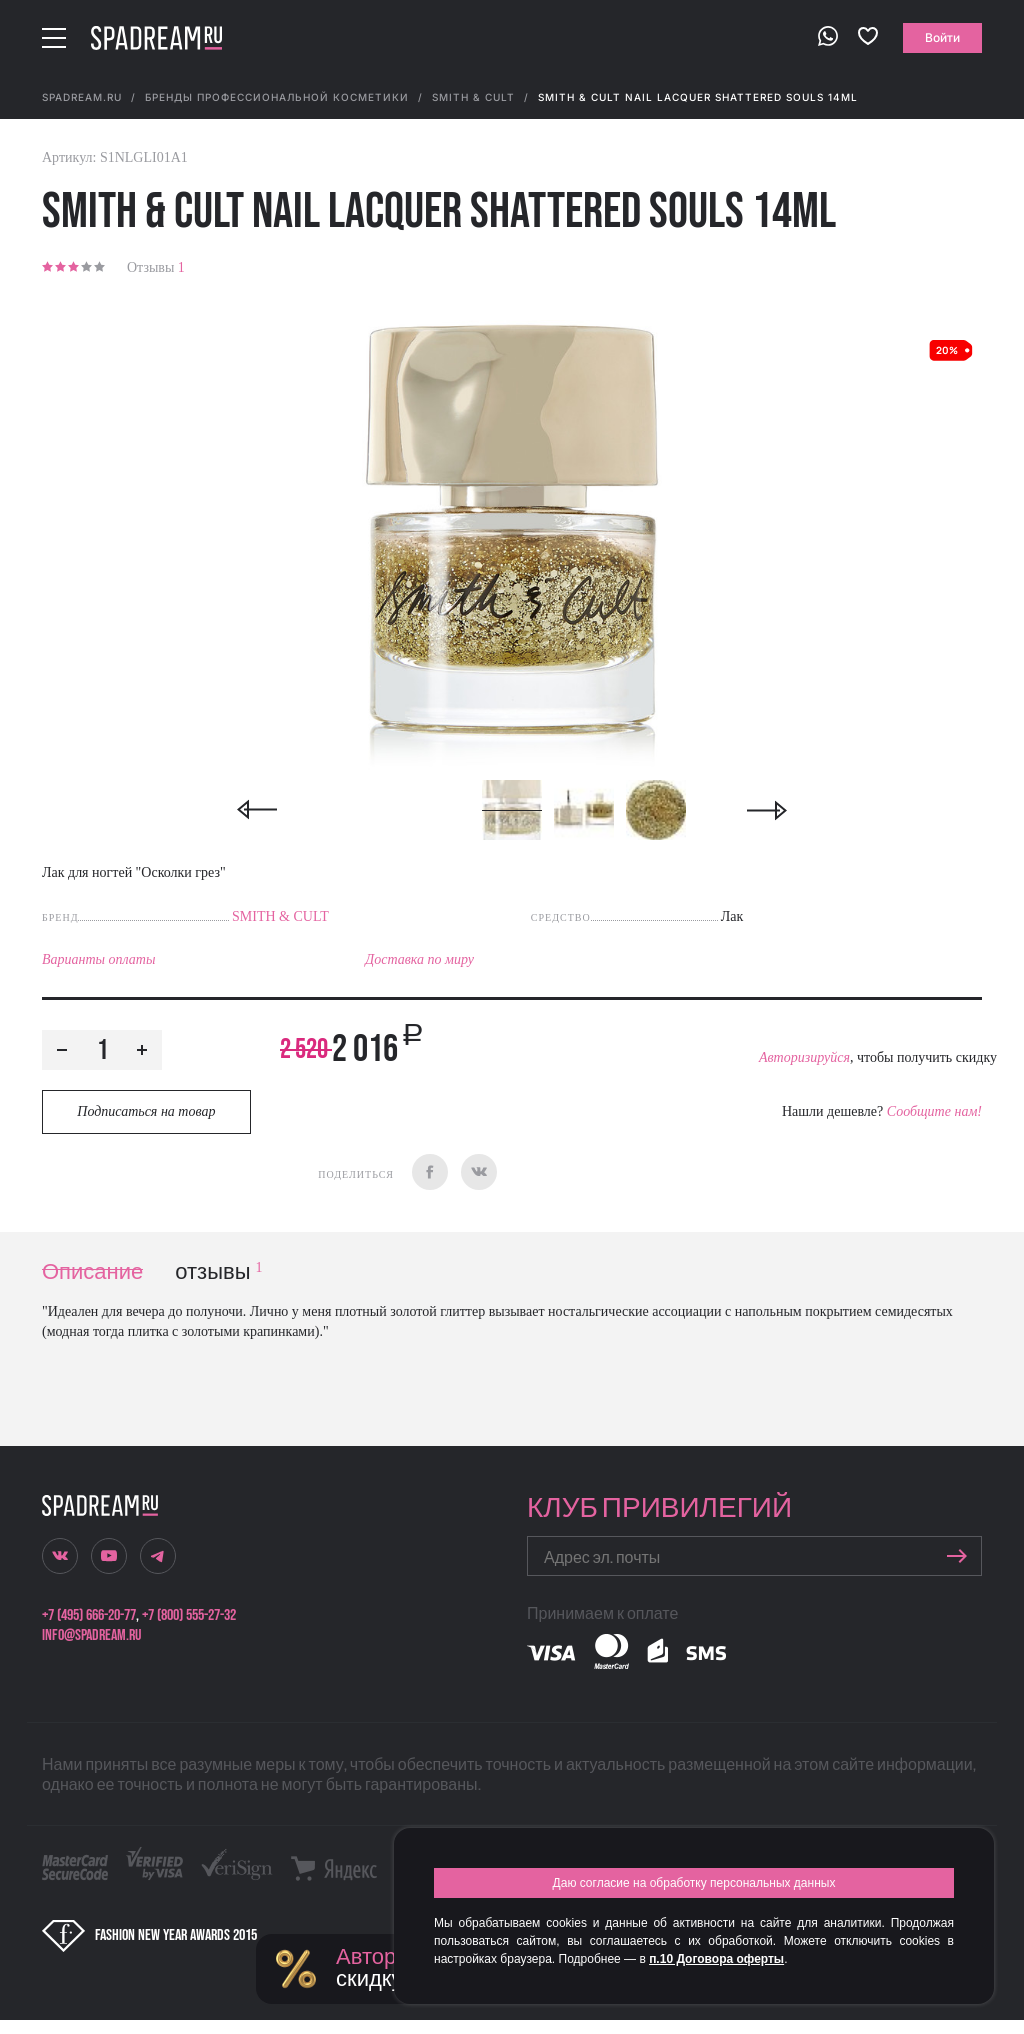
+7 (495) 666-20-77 (89, 1615)
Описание (92, 1272)
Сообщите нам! (934, 1111)
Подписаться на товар (146, 1111)
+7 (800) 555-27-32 (189, 1615)
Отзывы (156, 267)
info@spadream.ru (91, 1635)
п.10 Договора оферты (716, 1959)
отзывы (218, 1272)
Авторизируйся (804, 1057)
